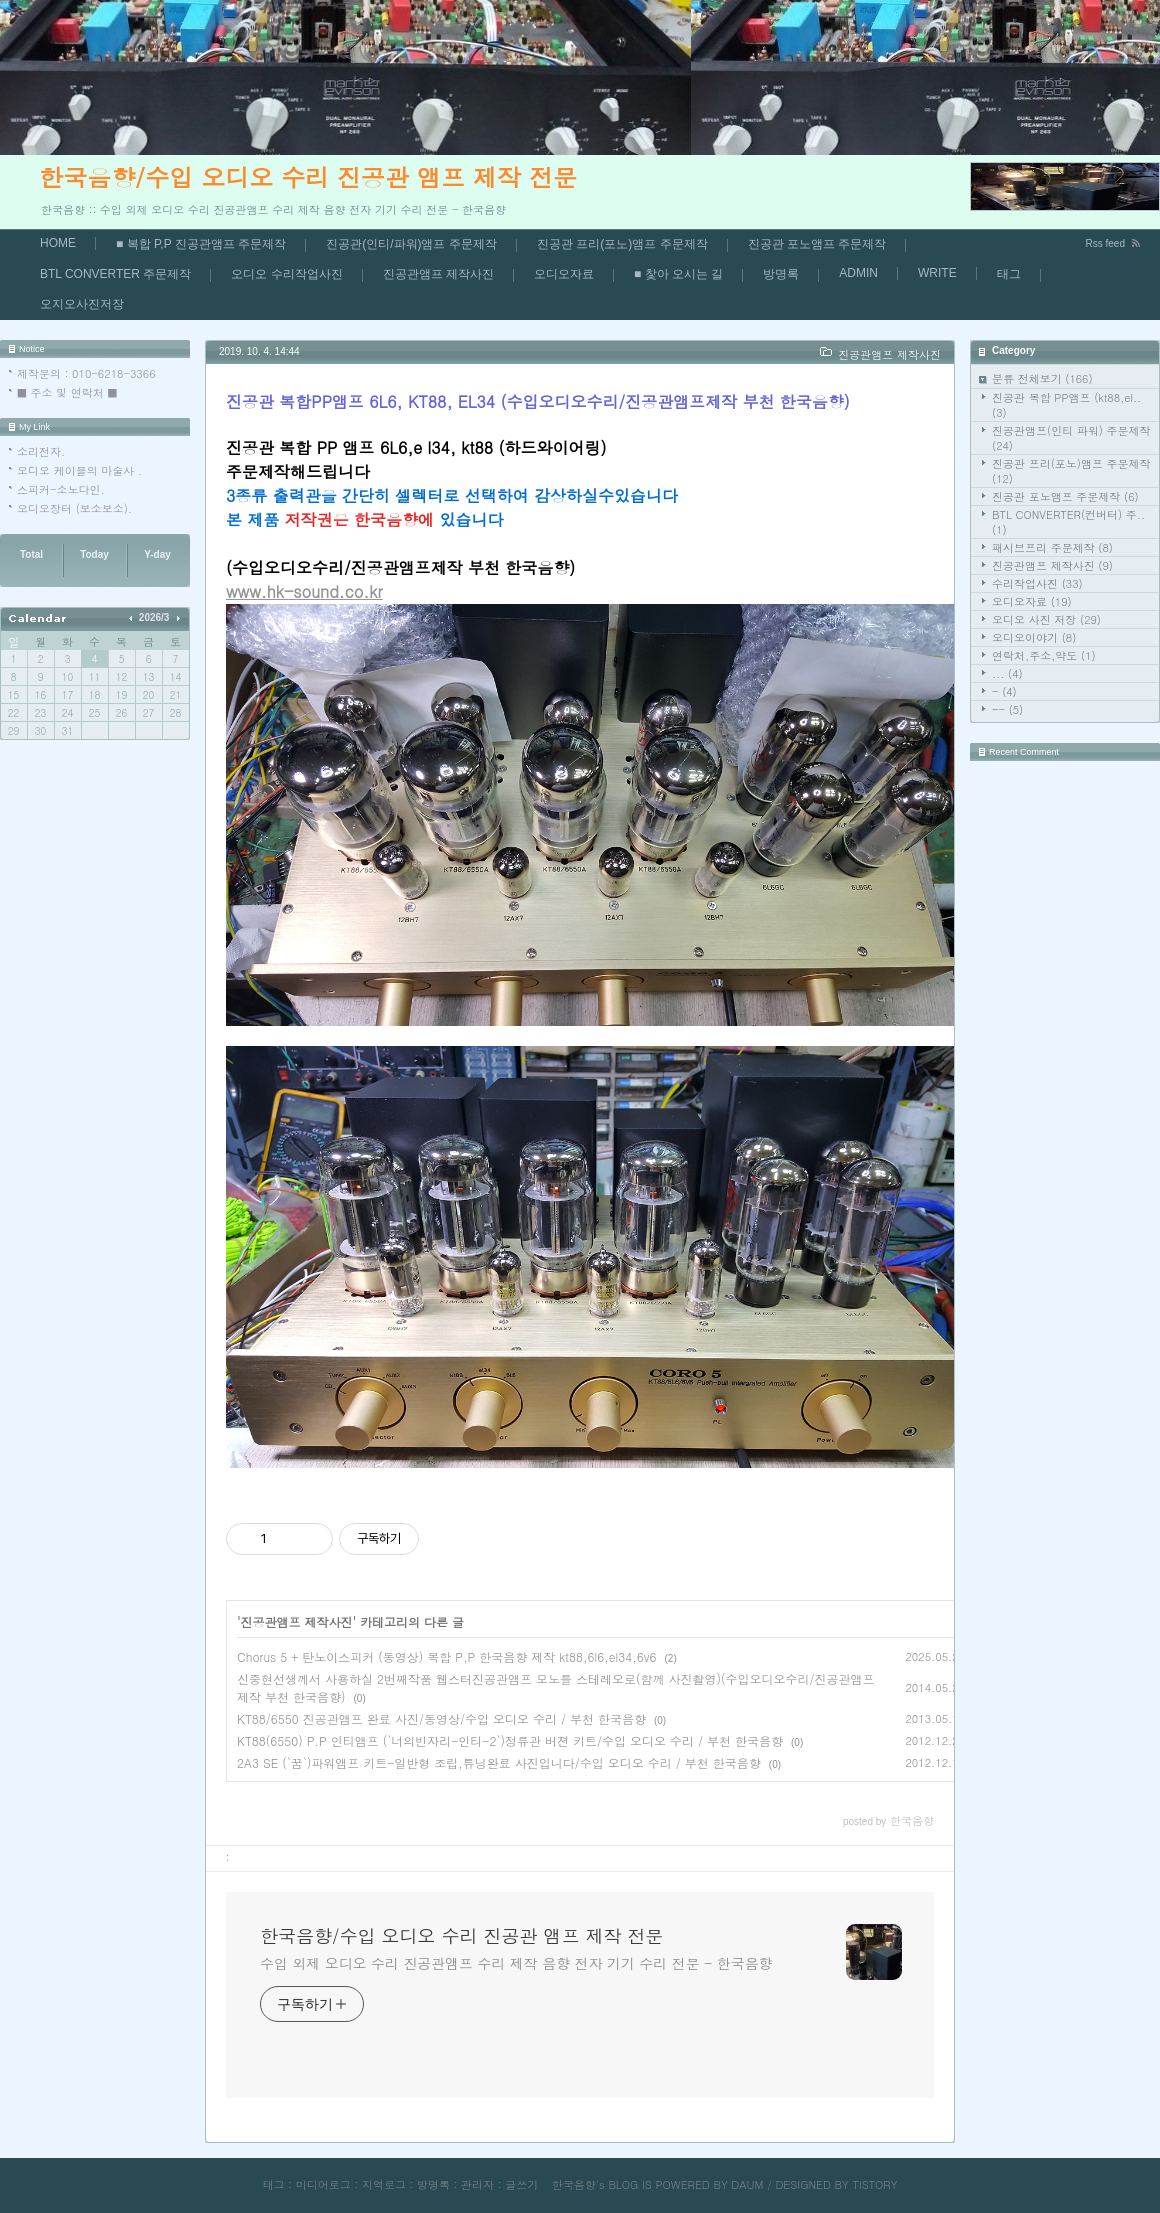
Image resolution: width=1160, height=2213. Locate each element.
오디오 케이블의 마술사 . (79, 470)
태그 (1009, 274)
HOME (58, 243)
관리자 (477, 2184)
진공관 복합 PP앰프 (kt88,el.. (1066, 405)
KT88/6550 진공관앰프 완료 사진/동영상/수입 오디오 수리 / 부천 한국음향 (441, 1718)
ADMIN (858, 273)
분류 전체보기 (1042, 378)
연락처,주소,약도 (1044, 655)
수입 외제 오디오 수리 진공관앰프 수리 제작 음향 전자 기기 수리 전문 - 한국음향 (516, 1963)
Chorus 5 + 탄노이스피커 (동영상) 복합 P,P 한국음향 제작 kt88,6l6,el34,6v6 (447, 1656)
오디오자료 (564, 274)
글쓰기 (521, 2184)
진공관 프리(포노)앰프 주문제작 (622, 244)
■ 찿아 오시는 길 (678, 274)
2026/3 (154, 617)
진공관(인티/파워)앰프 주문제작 (411, 244)
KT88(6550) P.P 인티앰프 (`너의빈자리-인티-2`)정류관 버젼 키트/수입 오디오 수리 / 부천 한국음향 (510, 1740)
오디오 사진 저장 (1046, 619)
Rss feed (1105, 243)
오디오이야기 (1034, 637)
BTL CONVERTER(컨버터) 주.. (1068, 522)
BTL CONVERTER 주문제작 (115, 274)
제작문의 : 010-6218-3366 (86, 373)
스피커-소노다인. (61, 489)
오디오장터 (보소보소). (74, 508)
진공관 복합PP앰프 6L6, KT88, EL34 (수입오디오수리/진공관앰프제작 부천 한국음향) (538, 401)
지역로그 (384, 2184)
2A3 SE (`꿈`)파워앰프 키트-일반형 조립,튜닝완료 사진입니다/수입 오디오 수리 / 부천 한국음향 (499, 1762)
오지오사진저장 (82, 304)
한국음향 (574, 2184)
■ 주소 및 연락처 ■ (67, 392)
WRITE (937, 273)
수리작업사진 (1037, 583)
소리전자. (41, 451)
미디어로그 (323, 2184)
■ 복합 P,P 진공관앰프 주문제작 (201, 244)
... (1007, 673)
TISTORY (874, 2184)
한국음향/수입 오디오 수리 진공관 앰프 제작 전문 (308, 177)
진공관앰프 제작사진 (438, 274)
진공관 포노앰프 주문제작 (817, 244)
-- (1007, 709)
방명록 (781, 274)
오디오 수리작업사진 (286, 274)
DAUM (747, 2184)
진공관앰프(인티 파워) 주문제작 (1071, 438)
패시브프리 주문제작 (1052, 547)
